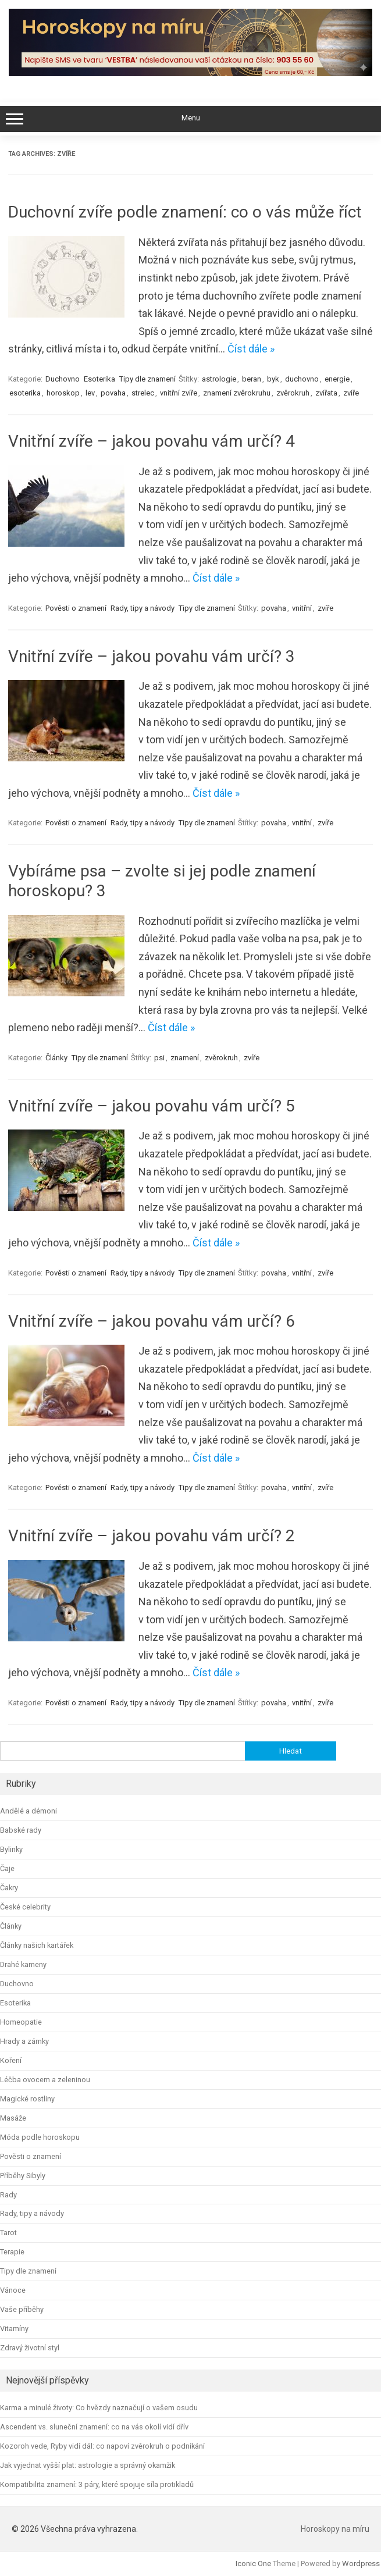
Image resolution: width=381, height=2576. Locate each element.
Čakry (9, 1887)
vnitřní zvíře (178, 393)
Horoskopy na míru (335, 2529)
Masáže (13, 2118)
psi (159, 1057)
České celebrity (25, 1906)
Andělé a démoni (28, 1811)
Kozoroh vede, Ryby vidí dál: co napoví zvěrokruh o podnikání (102, 2446)
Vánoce (13, 2290)
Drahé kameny (23, 1964)
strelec (142, 393)
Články (56, 1057)
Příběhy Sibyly (22, 2175)
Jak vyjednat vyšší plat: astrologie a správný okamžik (87, 2465)
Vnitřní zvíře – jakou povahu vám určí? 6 (151, 1321)
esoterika (25, 393)
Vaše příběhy (22, 2309)
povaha (113, 393)
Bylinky (11, 1849)
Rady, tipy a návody (143, 608)
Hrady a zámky (24, 2041)
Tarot (8, 2232)
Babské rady (20, 1830)
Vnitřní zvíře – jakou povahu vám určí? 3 (151, 656)
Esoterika (99, 379)
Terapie (12, 2251)
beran (251, 379)
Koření (11, 2060)
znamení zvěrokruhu (236, 393)
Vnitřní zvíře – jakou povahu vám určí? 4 (151, 441)
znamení (184, 1057)
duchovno (302, 379)
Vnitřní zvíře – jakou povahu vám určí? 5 (151, 1106)
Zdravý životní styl (29, 2347)
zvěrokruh (292, 393)
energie (337, 379)
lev (90, 393)
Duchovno (62, 379)
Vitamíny (14, 2328)
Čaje (7, 1868)
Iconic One (253, 2563)
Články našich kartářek (36, 1945)
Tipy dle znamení (147, 379)
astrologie (219, 379)
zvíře (351, 393)
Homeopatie (21, 2022)
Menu (190, 119)
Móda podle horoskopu (40, 2137)
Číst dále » (251, 349)
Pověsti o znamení (75, 608)
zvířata (326, 393)
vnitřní (302, 608)
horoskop (63, 393)
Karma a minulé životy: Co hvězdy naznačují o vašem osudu (99, 2407)
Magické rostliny (27, 2098)
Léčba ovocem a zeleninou (45, 2079)
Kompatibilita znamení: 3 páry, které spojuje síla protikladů (97, 2484)
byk (273, 379)
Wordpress (361, 2563)
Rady (8, 2194)
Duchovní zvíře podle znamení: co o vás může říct (185, 212)
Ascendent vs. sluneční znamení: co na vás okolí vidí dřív (94, 2426)
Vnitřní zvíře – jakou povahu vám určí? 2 (151, 1535)
